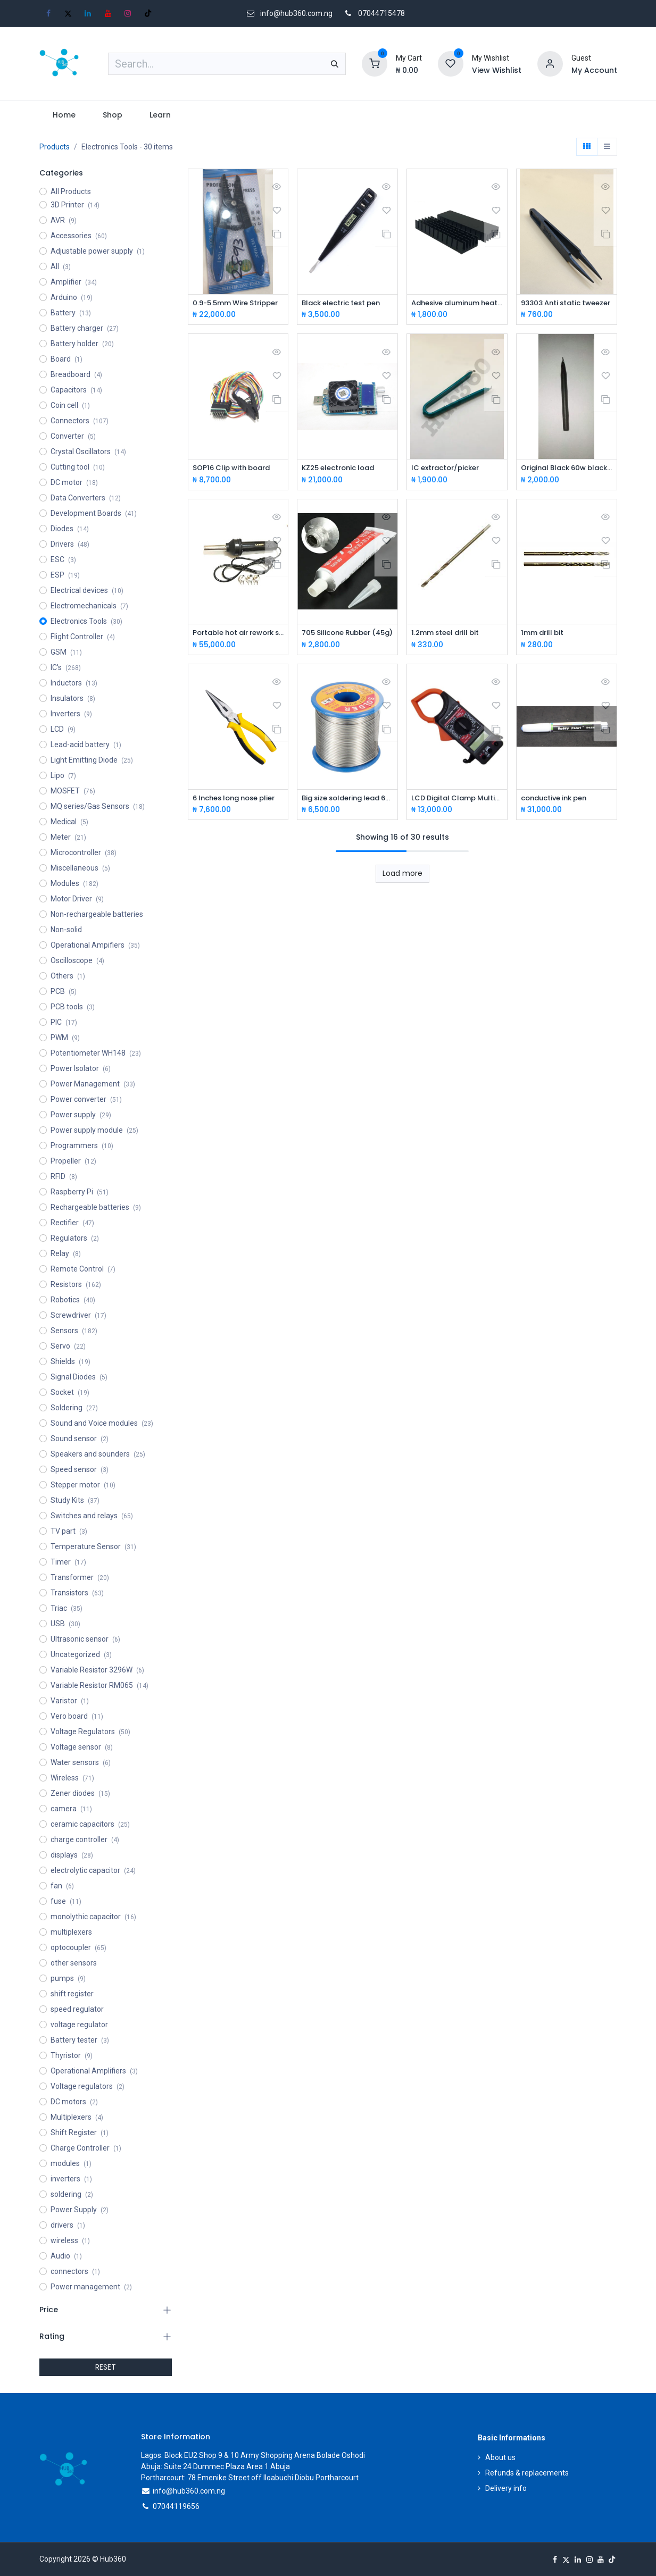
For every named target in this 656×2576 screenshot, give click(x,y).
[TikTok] (147, 13)
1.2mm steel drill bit (448, 634)
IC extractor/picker (448, 468)
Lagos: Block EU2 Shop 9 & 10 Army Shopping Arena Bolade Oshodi (253, 2455)
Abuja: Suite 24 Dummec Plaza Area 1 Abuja (215, 2466)
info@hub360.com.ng (189, 2491)
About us (500, 2457)
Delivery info (506, 2488)
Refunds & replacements (527, 2473)
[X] (68, 13)
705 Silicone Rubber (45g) (347, 634)
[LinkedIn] (87, 13)
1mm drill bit (544, 634)
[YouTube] (108, 13)
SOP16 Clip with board (235, 468)
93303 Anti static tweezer (566, 303)
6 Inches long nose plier (238, 800)
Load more (402, 876)
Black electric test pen (345, 303)
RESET (105, 2367)
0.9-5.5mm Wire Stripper (238, 303)
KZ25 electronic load (342, 468)
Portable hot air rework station (238, 634)
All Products (71, 191)
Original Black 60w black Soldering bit (566, 468)
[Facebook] (48, 13)
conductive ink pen (557, 800)
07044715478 (381, 13)
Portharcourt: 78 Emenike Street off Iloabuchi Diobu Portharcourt (250, 2477)
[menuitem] (64, 115)
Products (54, 147)
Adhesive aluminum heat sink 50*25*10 (457, 303)
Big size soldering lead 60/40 (347, 800)
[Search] (334, 63)
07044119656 (176, 2506)
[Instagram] (127, 13)
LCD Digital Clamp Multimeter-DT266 (457, 800)
